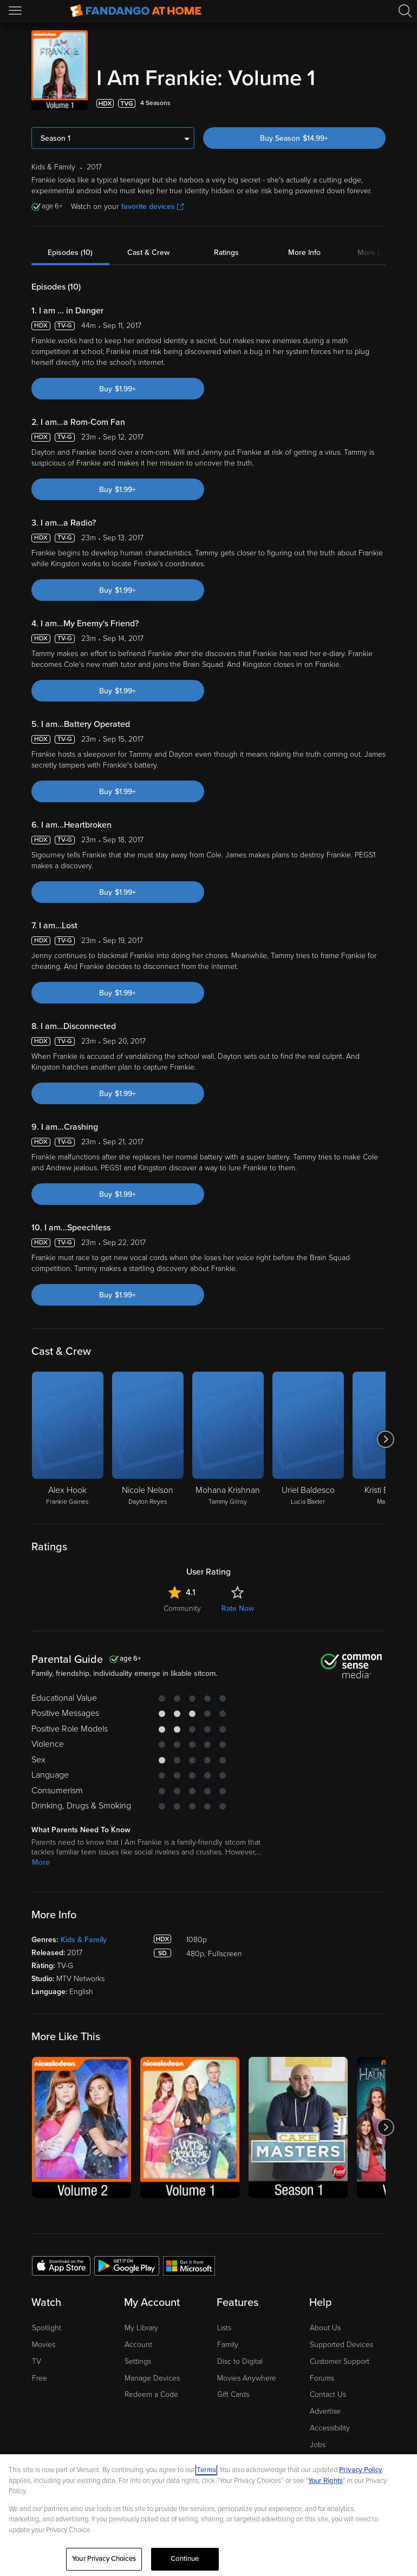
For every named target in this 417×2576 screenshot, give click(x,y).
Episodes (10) (70, 252)
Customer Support (339, 2361)
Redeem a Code (151, 2394)
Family (227, 2344)
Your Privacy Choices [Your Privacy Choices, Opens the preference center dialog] (104, 2558)
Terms (206, 2470)
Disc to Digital (240, 2361)
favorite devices (152, 206)
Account (138, 2344)
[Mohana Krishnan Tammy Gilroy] (228, 1439)
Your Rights (325, 2480)
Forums (322, 2378)
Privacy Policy (360, 2470)
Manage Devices (152, 2378)
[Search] (405, 11)
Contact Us (328, 2394)
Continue (185, 2558)
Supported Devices (341, 2344)
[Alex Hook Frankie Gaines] (67, 1439)
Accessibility (330, 2428)
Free (39, 2378)
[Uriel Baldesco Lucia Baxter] (308, 1439)
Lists (224, 2327)
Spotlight (46, 2327)
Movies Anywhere (246, 2378)
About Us (325, 2327)
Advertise (325, 2411)
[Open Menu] (16, 11)
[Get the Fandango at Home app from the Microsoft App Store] (189, 2265)
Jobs (317, 2444)
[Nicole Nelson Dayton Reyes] (148, 1439)
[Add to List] (379, 103)
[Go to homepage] (135, 11)
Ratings (226, 252)
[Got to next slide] (385, 1439)
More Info (304, 252)
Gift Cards (233, 2394)
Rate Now (237, 1608)
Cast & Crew (148, 252)
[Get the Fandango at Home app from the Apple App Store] (61, 2265)
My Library (141, 2327)
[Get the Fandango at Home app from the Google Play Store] (127, 2265)
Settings (138, 2361)
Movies (43, 2344)
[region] (208, 2515)
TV (36, 2361)
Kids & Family (84, 1939)
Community (182, 1608)
